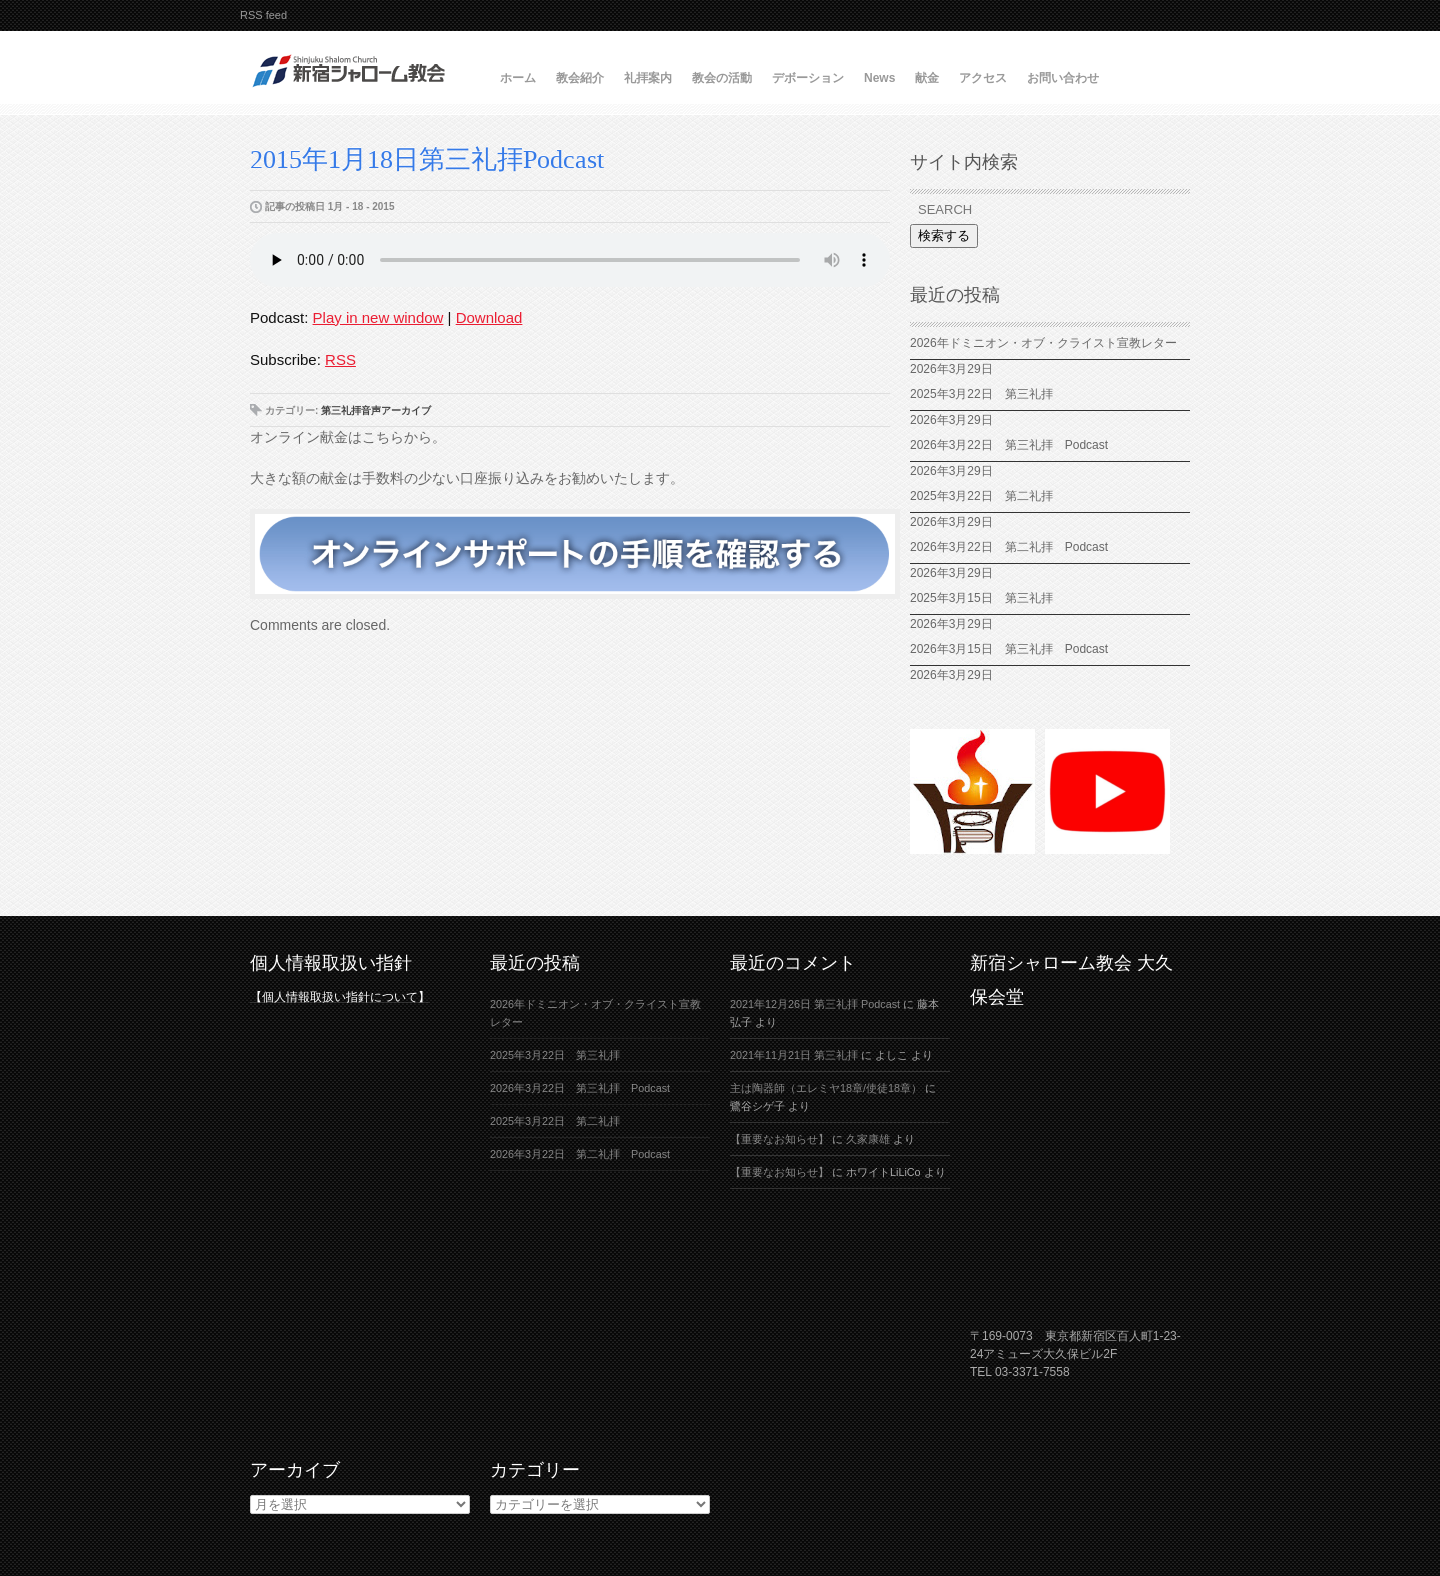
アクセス (983, 78)
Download (489, 317)
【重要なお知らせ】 (779, 1139)
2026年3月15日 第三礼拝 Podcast (1009, 649)
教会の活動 (722, 78)
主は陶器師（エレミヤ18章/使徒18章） (826, 1088)
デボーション (808, 78)
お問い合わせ (1063, 78)
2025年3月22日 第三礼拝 (981, 394)
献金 (927, 78)
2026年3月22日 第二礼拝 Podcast (1009, 547)
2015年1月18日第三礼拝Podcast (427, 159)
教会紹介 (580, 78)
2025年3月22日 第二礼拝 (987, 496)
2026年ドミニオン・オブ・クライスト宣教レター (1043, 343)
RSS (340, 359)
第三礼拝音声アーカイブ (376, 410)
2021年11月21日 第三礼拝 (794, 1055)
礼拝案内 (648, 78)
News (879, 78)
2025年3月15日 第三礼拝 (987, 598)
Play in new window (378, 317)
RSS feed (263, 15)
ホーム (518, 78)
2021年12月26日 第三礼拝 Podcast (815, 1004)
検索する (944, 235)
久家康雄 (868, 1139)
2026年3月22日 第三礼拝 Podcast (1009, 445)
